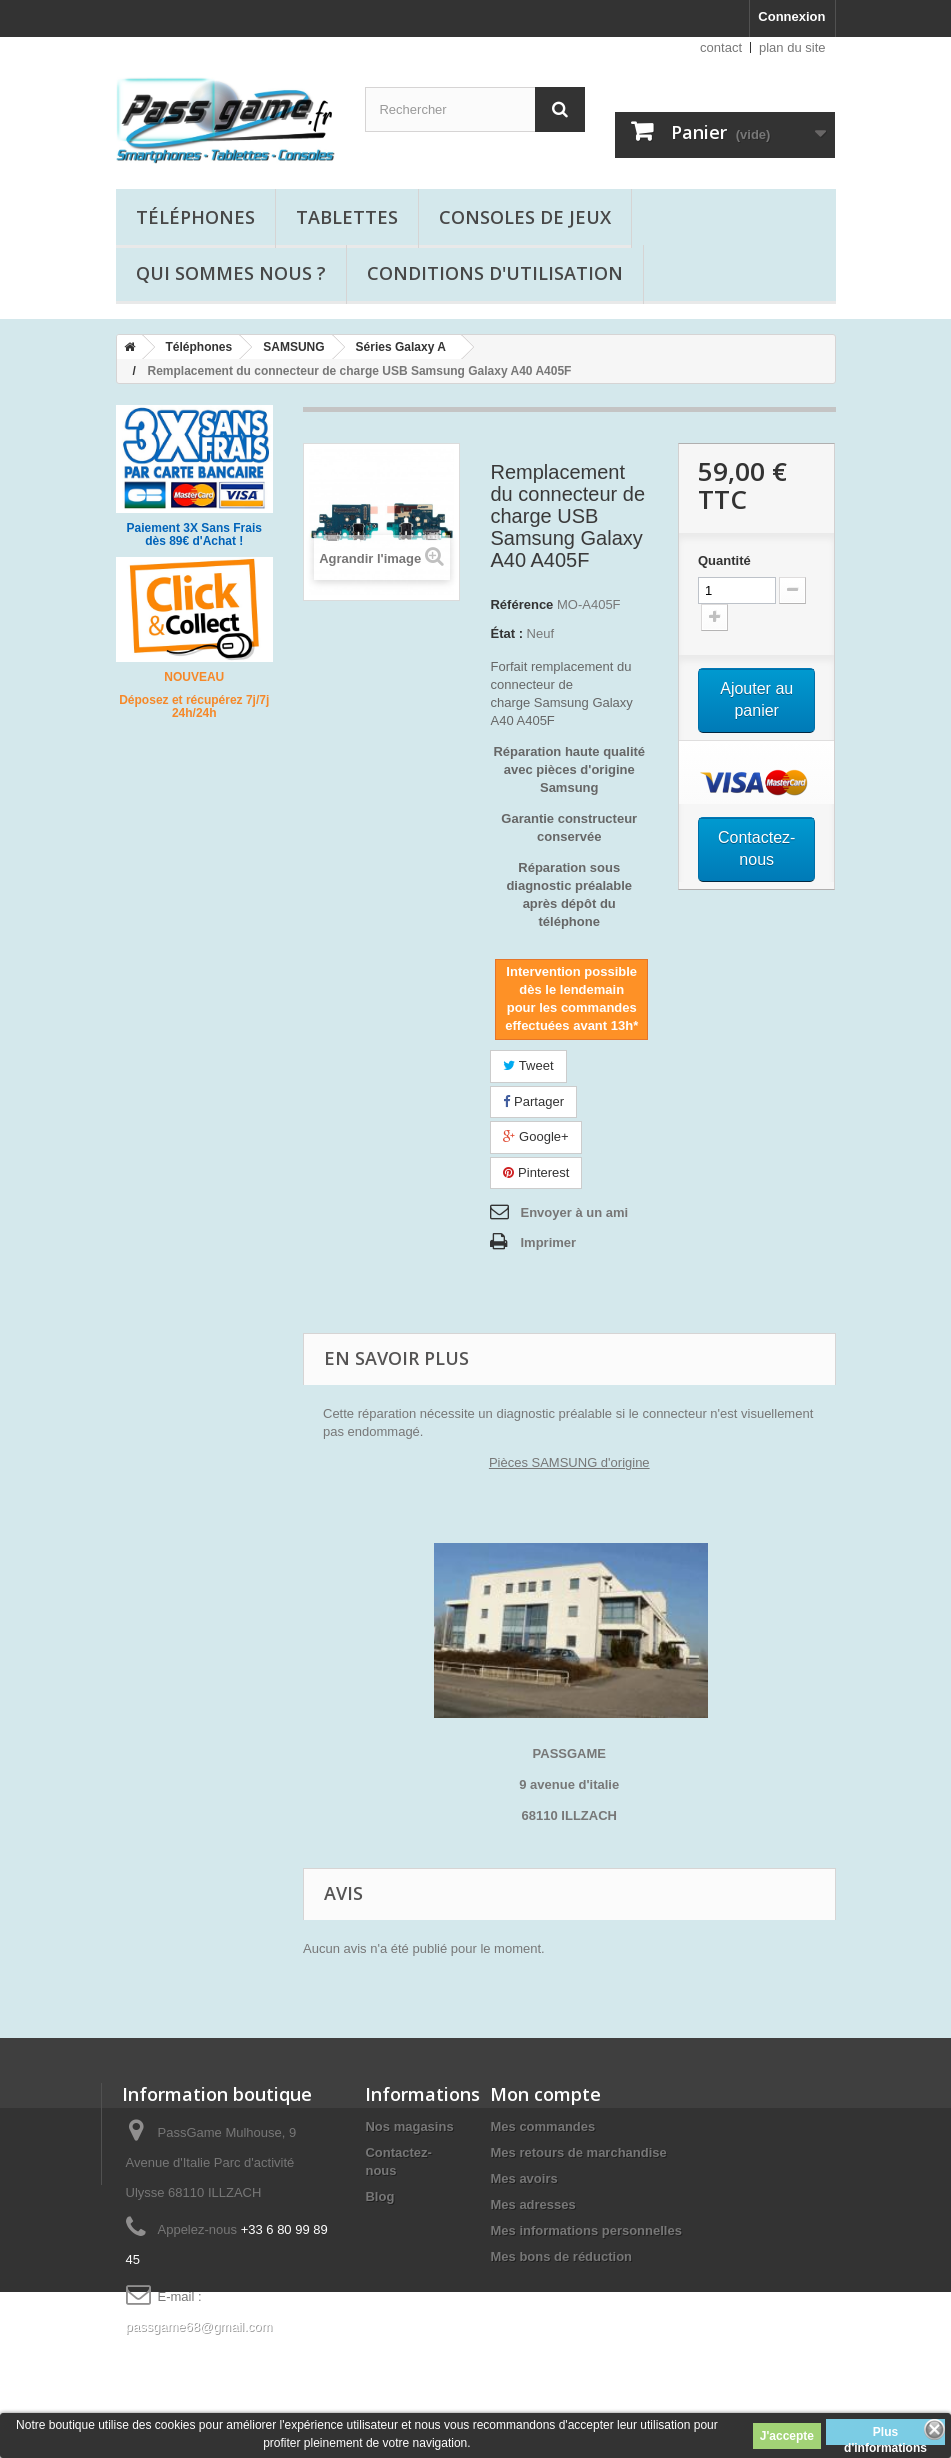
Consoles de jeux (525, 217)
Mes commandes (542, 2126)
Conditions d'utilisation (495, 273)
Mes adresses (532, 2204)
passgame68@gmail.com (199, 2326)
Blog (379, 2196)
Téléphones (195, 217)
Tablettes (347, 217)
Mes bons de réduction (561, 2256)
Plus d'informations (885, 2435)
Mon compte (545, 2094)
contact (721, 47)
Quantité (724, 560)
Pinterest (536, 1172)
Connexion (791, 16)
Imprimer (548, 1242)
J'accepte (787, 2436)
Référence (521, 604)
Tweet (528, 1065)
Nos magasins (409, 2126)
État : (506, 633)
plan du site (792, 47)
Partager (533, 1101)
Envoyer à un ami (574, 1212)
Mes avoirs (523, 2178)
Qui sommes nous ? (231, 273)
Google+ (535, 1136)
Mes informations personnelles (585, 2230)
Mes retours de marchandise (578, 2152)
